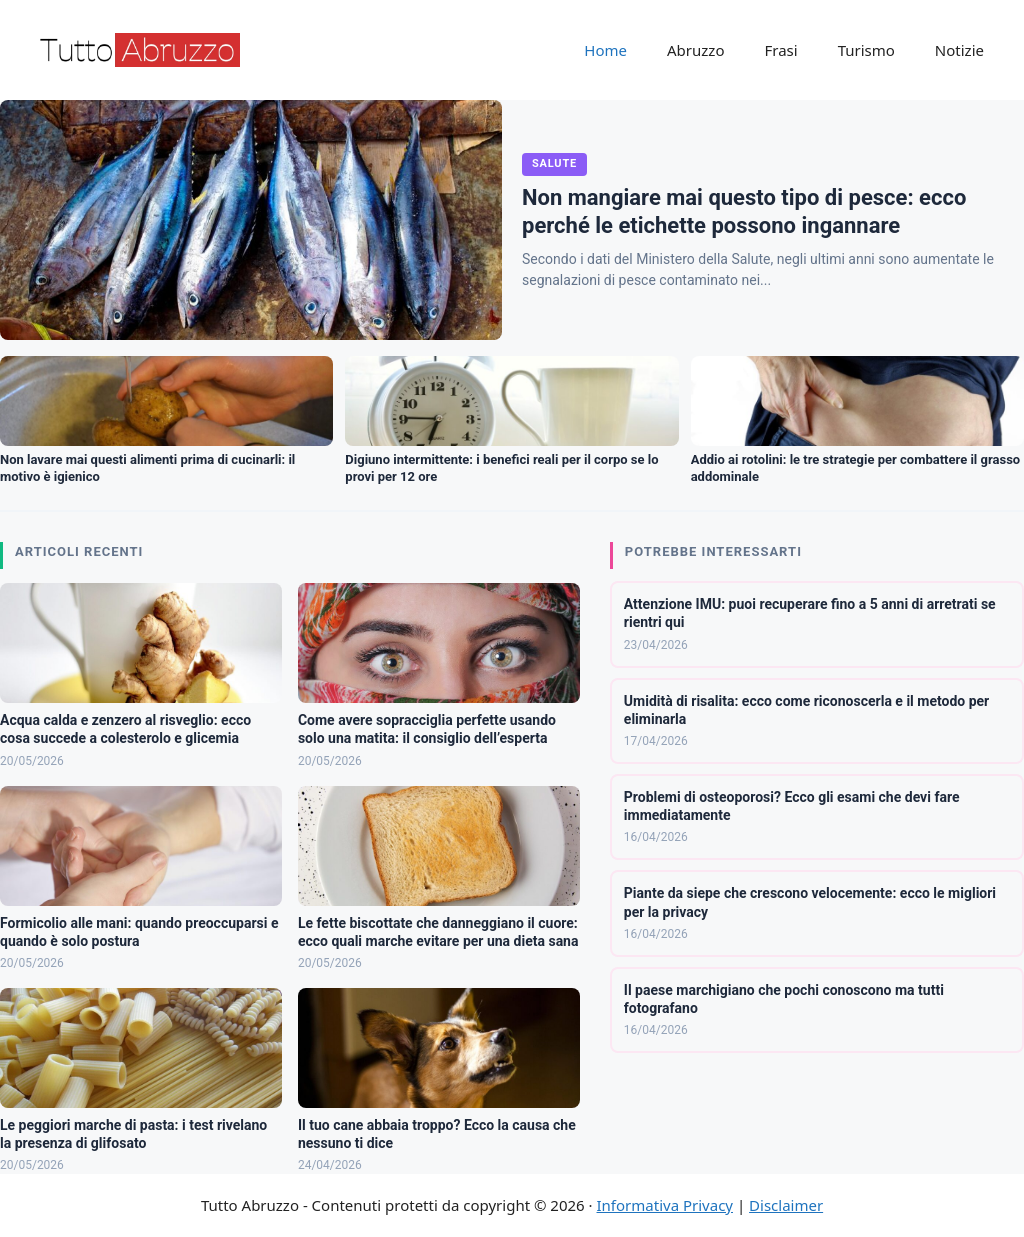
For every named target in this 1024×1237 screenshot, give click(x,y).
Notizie (959, 50)
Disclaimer (786, 1205)
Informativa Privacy (665, 1205)
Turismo (866, 50)
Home (605, 50)
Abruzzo (695, 50)
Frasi (780, 50)
